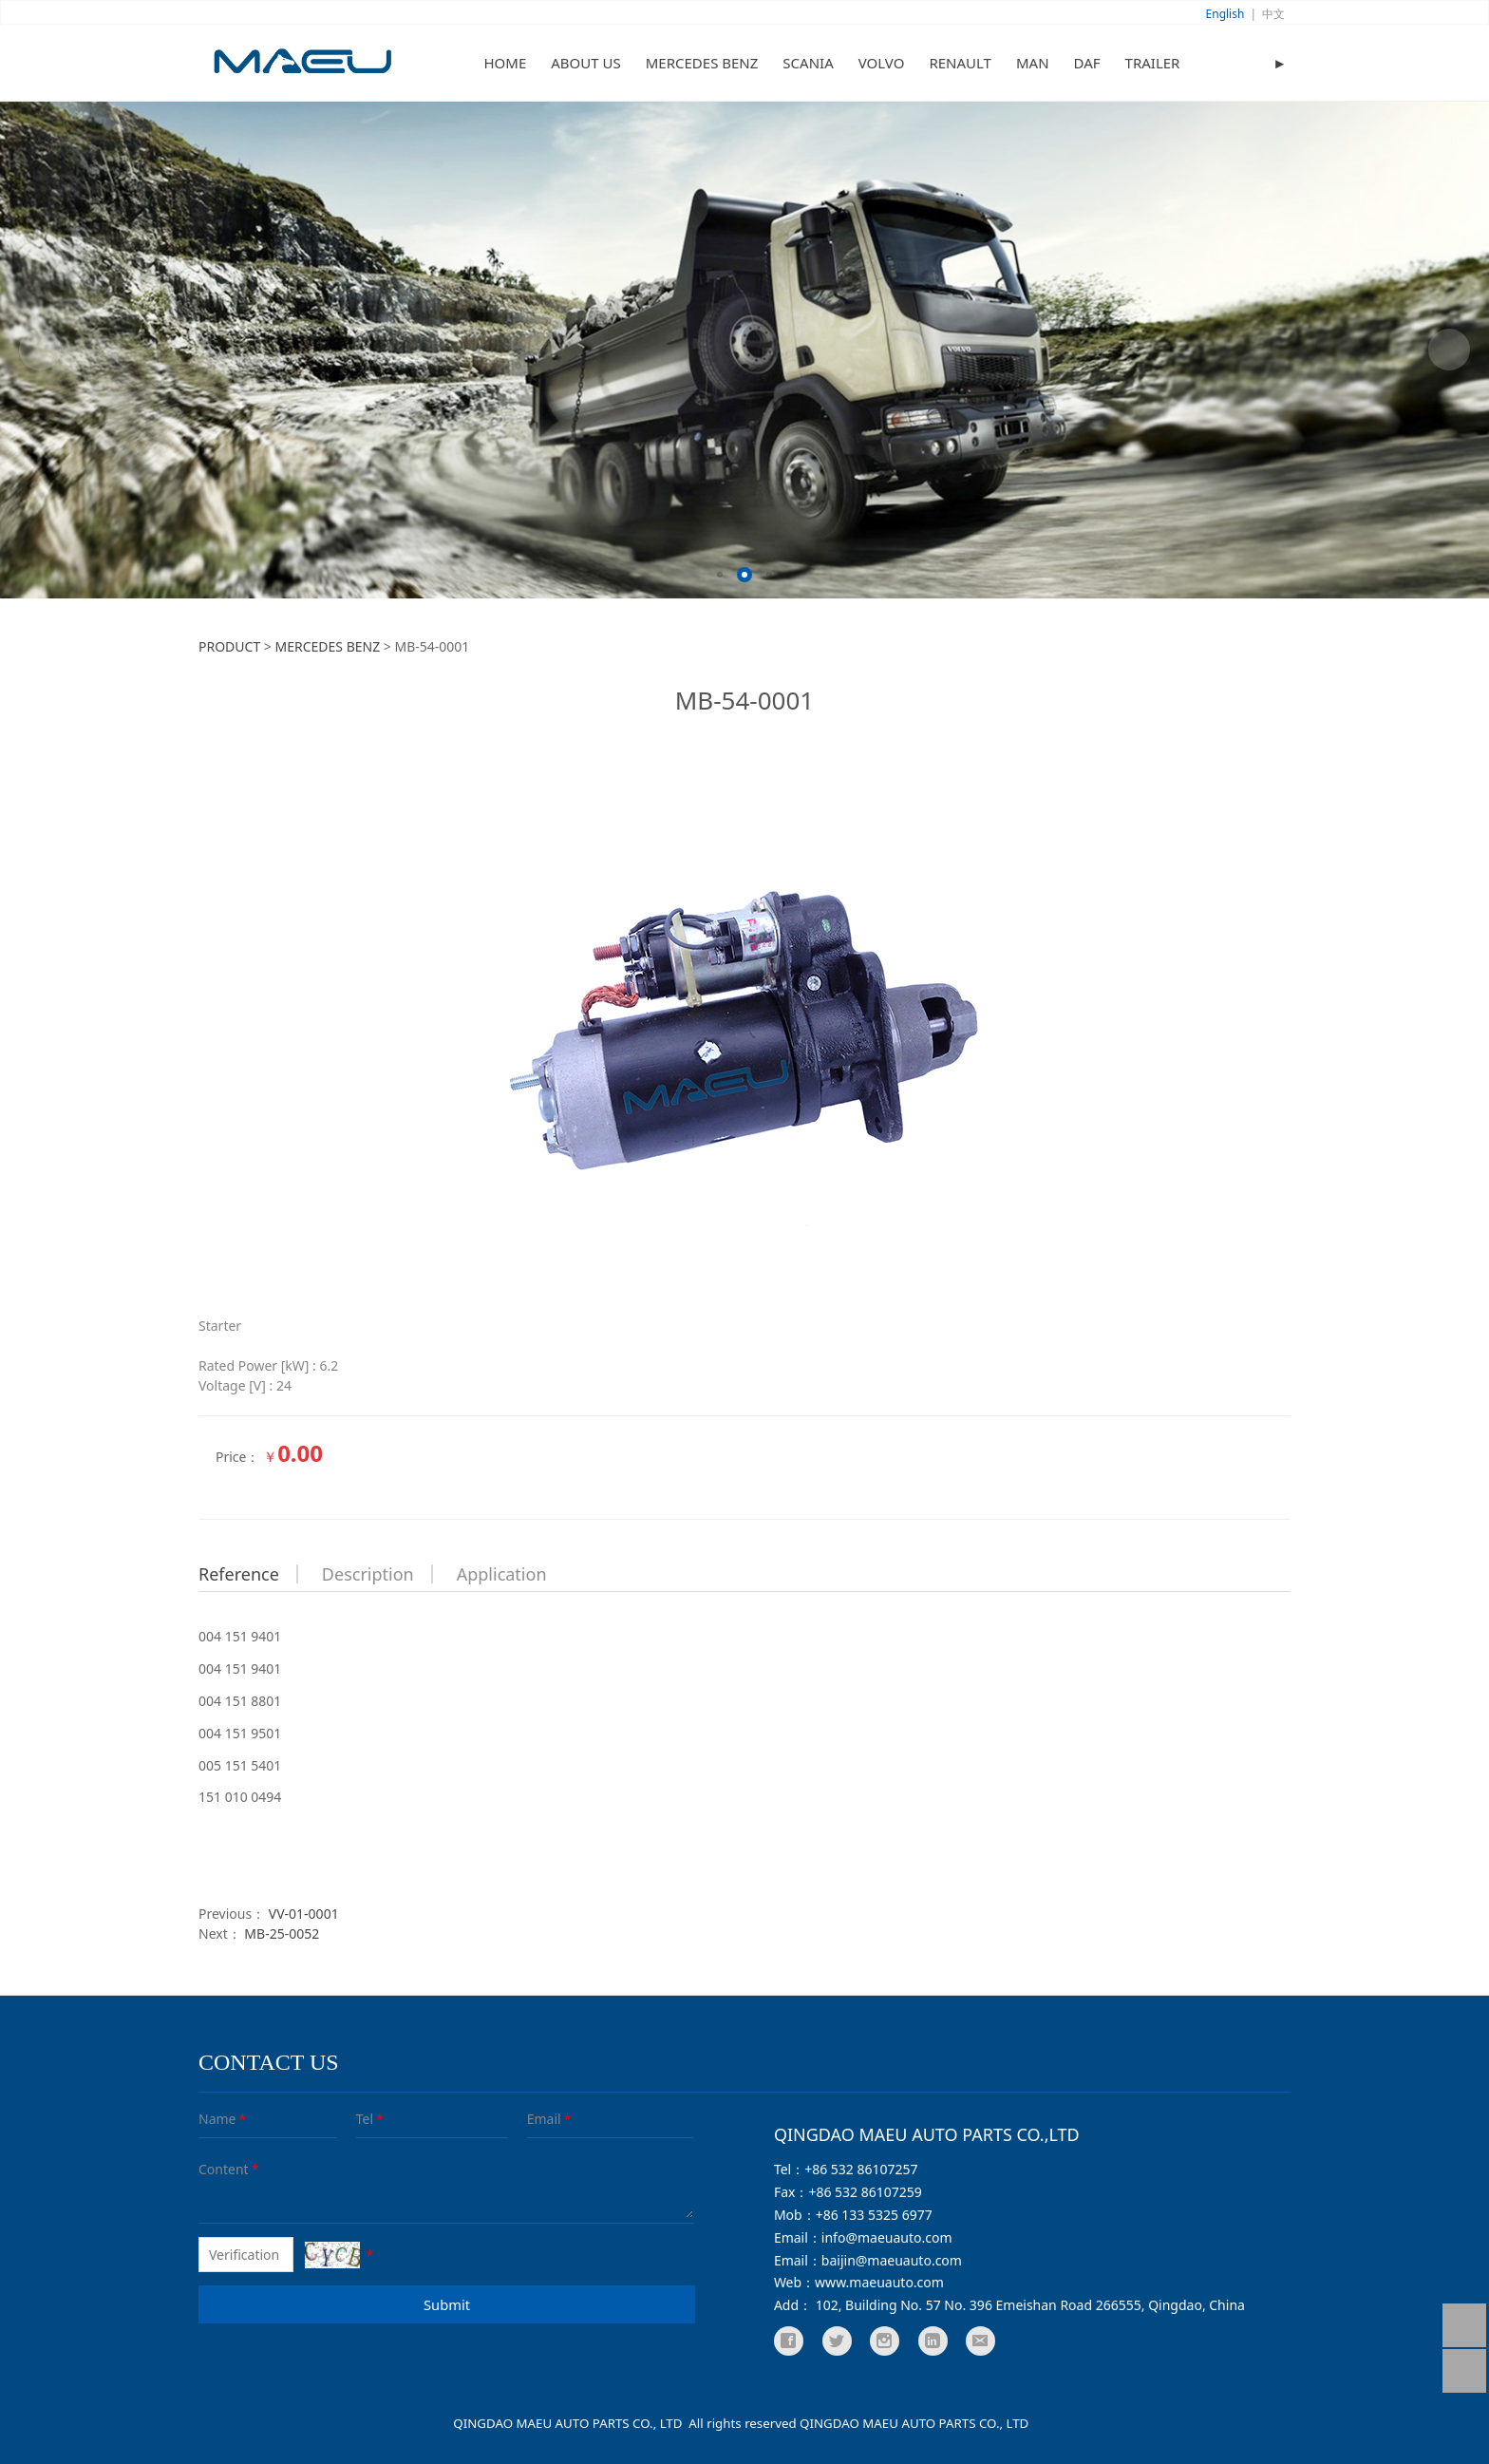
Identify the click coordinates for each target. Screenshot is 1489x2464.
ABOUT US (585, 62)
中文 (1273, 14)
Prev (40, 349)
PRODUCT (229, 646)
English (1225, 14)
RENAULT (960, 62)
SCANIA (807, 62)
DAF (1087, 62)
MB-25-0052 (281, 1933)
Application (502, 1574)
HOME (505, 62)
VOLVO (881, 62)
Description (368, 1574)
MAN (1032, 62)
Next (1449, 349)
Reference (238, 1574)
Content (212, 2169)
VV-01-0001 (304, 1914)
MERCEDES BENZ (702, 62)
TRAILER (1152, 62)
